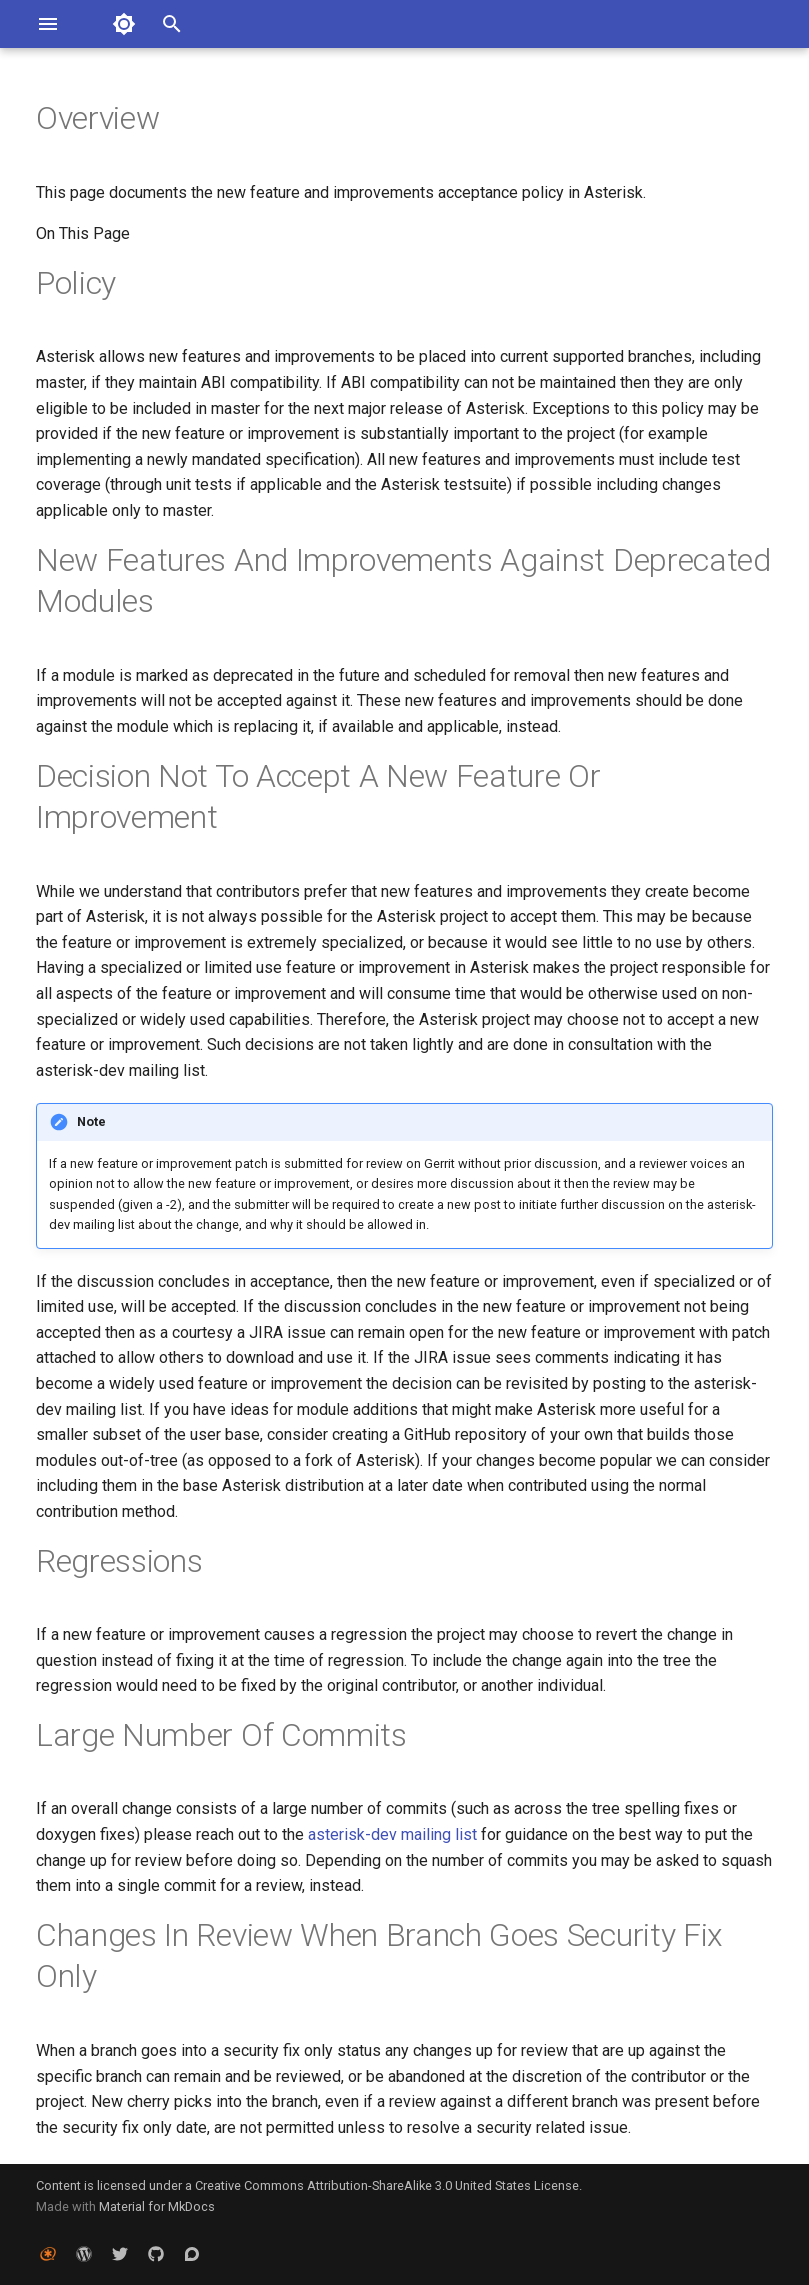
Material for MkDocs (157, 2206)
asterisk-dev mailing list (392, 1834)
